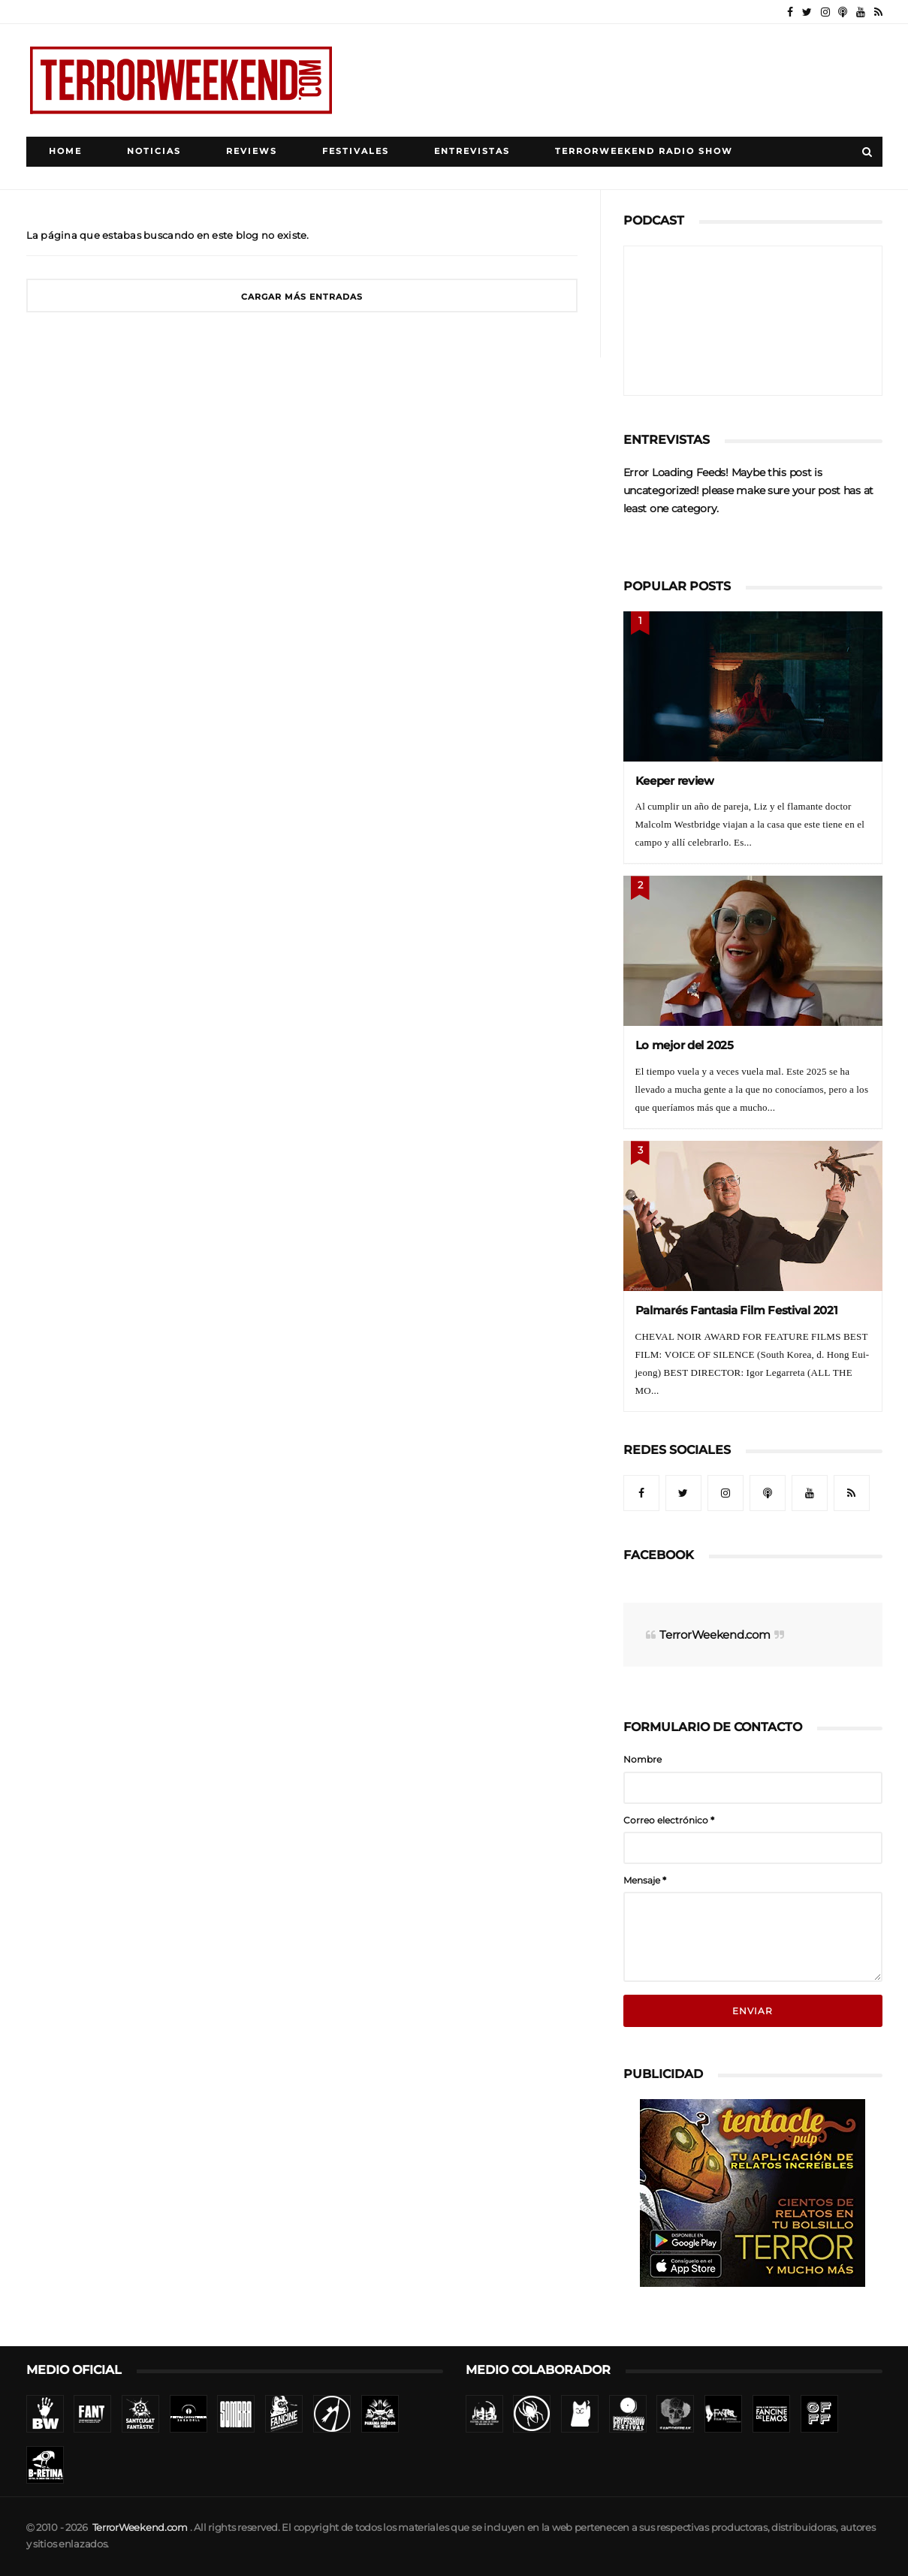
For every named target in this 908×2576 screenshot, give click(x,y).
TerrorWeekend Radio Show (644, 151)
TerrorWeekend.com (714, 1634)
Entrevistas (472, 151)
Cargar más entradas (302, 297)
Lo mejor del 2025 (684, 1045)
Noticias (154, 151)
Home (65, 151)
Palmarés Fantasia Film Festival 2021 (736, 1310)
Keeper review (674, 780)
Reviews (251, 151)
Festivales (355, 151)
